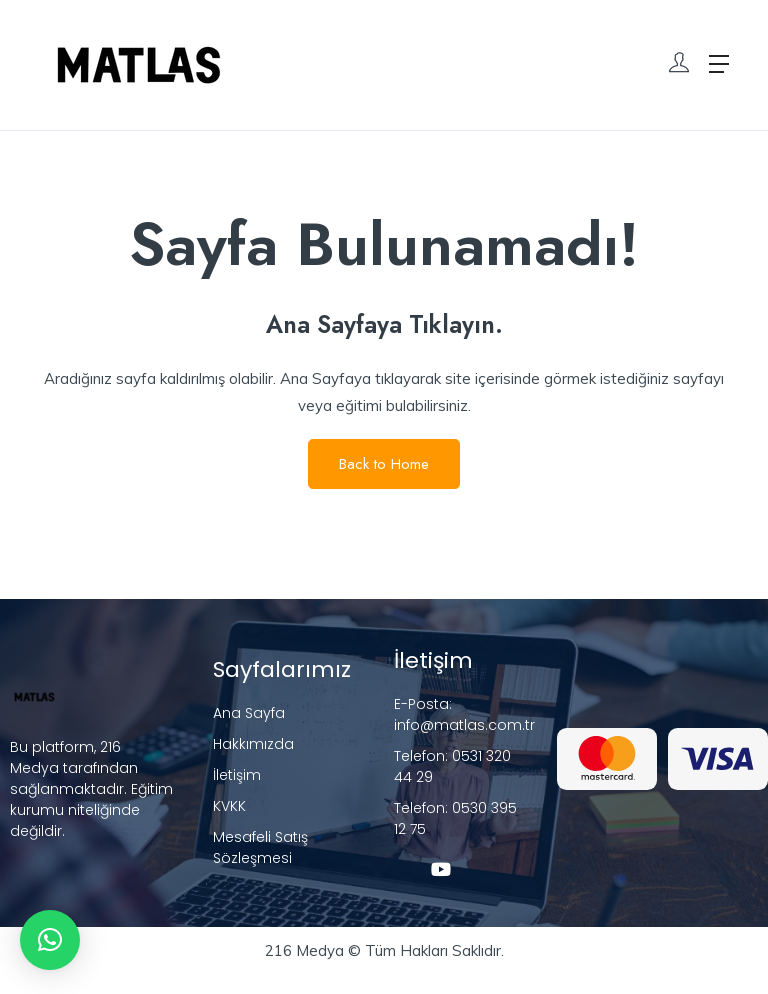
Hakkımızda (253, 744)
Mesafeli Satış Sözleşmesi (260, 847)
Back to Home (384, 464)
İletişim (237, 775)
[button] (50, 940)
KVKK (229, 806)
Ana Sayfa (249, 713)
